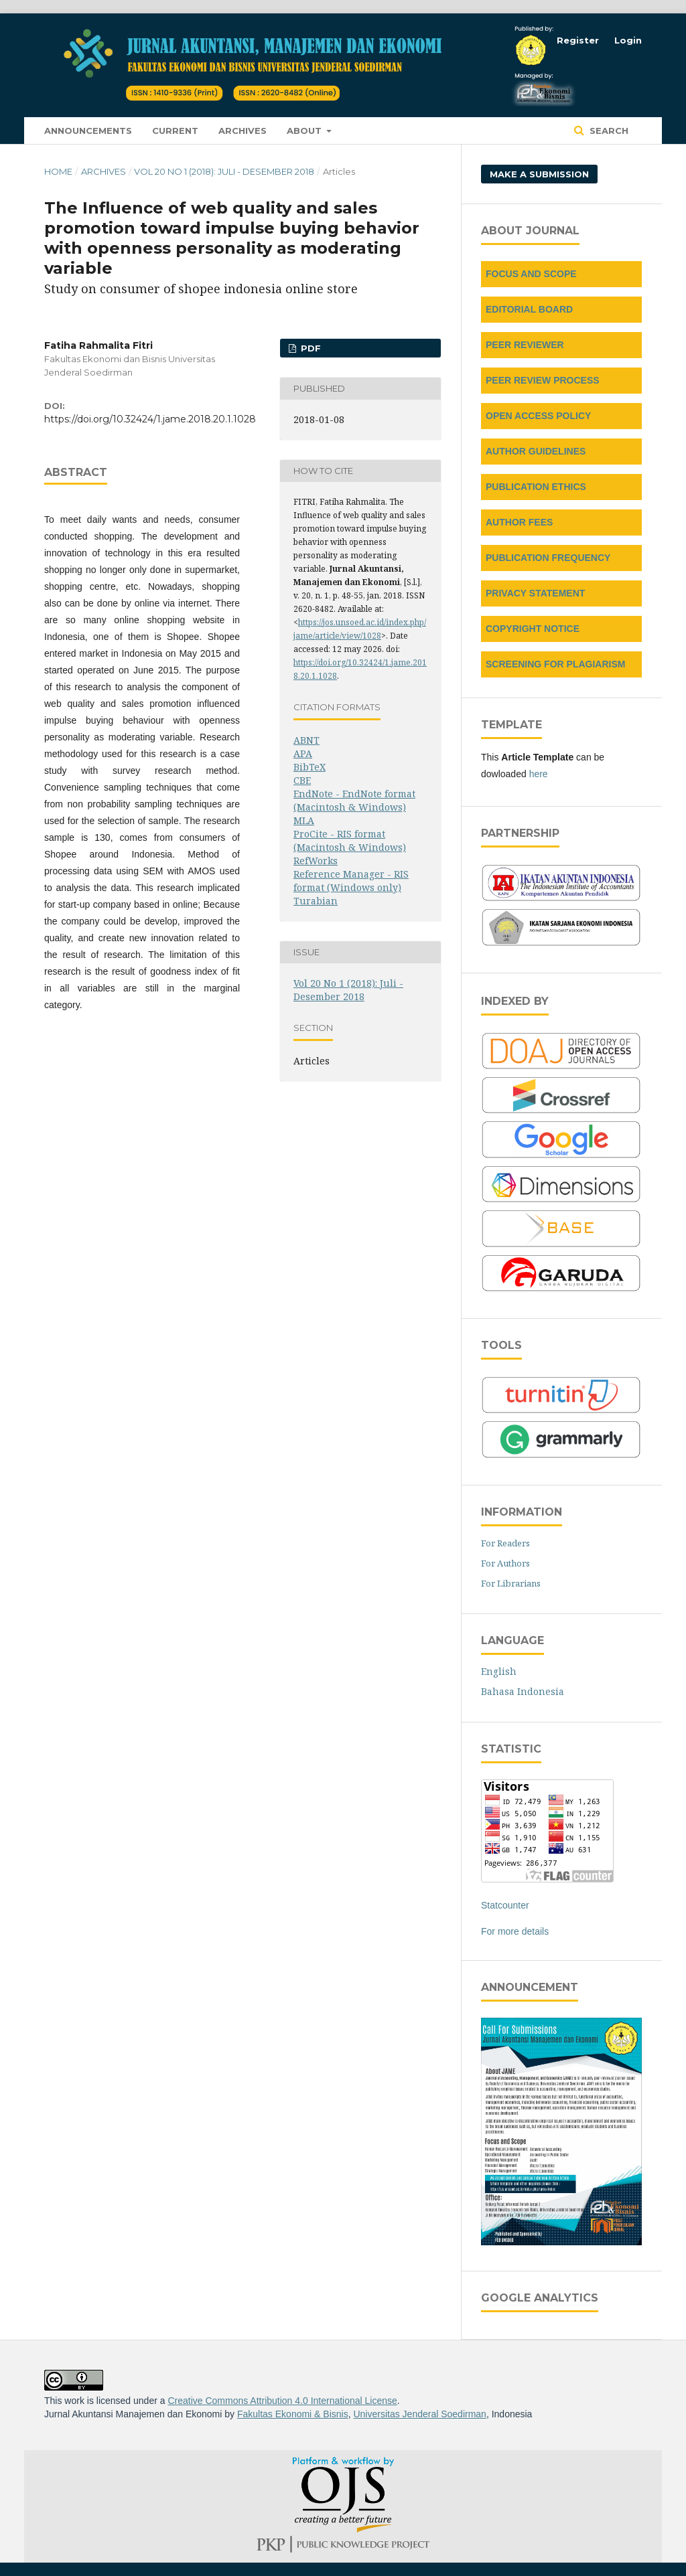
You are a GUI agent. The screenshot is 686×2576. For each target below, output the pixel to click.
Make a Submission (539, 174)
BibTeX (309, 766)
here (538, 774)
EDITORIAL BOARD (529, 309)
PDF (309, 348)
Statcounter (505, 1905)
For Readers (505, 1543)
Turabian (315, 900)
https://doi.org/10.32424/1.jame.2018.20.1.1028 (150, 419)
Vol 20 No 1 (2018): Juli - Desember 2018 (224, 171)
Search (607, 130)
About (305, 130)
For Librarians (511, 1583)
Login (628, 40)
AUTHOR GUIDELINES (536, 451)
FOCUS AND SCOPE (531, 273)
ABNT (306, 740)
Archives (242, 130)
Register (578, 40)
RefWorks (315, 860)
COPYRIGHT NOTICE (532, 628)
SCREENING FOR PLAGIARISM (555, 664)
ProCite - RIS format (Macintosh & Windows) (349, 840)
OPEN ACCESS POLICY (538, 415)
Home (58, 171)
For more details (515, 1931)
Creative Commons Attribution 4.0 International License (282, 2400)
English (499, 1671)
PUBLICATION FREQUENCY (548, 557)
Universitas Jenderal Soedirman (419, 2414)
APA (302, 753)
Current (175, 130)
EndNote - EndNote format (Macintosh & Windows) (354, 800)
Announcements (88, 130)
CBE (302, 780)
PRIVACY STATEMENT (535, 593)
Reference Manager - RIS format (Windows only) (351, 881)
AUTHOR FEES (519, 522)
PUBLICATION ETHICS (536, 486)
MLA (303, 820)
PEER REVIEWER (525, 344)
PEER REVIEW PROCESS (543, 380)
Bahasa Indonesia (522, 1691)
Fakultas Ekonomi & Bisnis (292, 2414)
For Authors (505, 1563)
